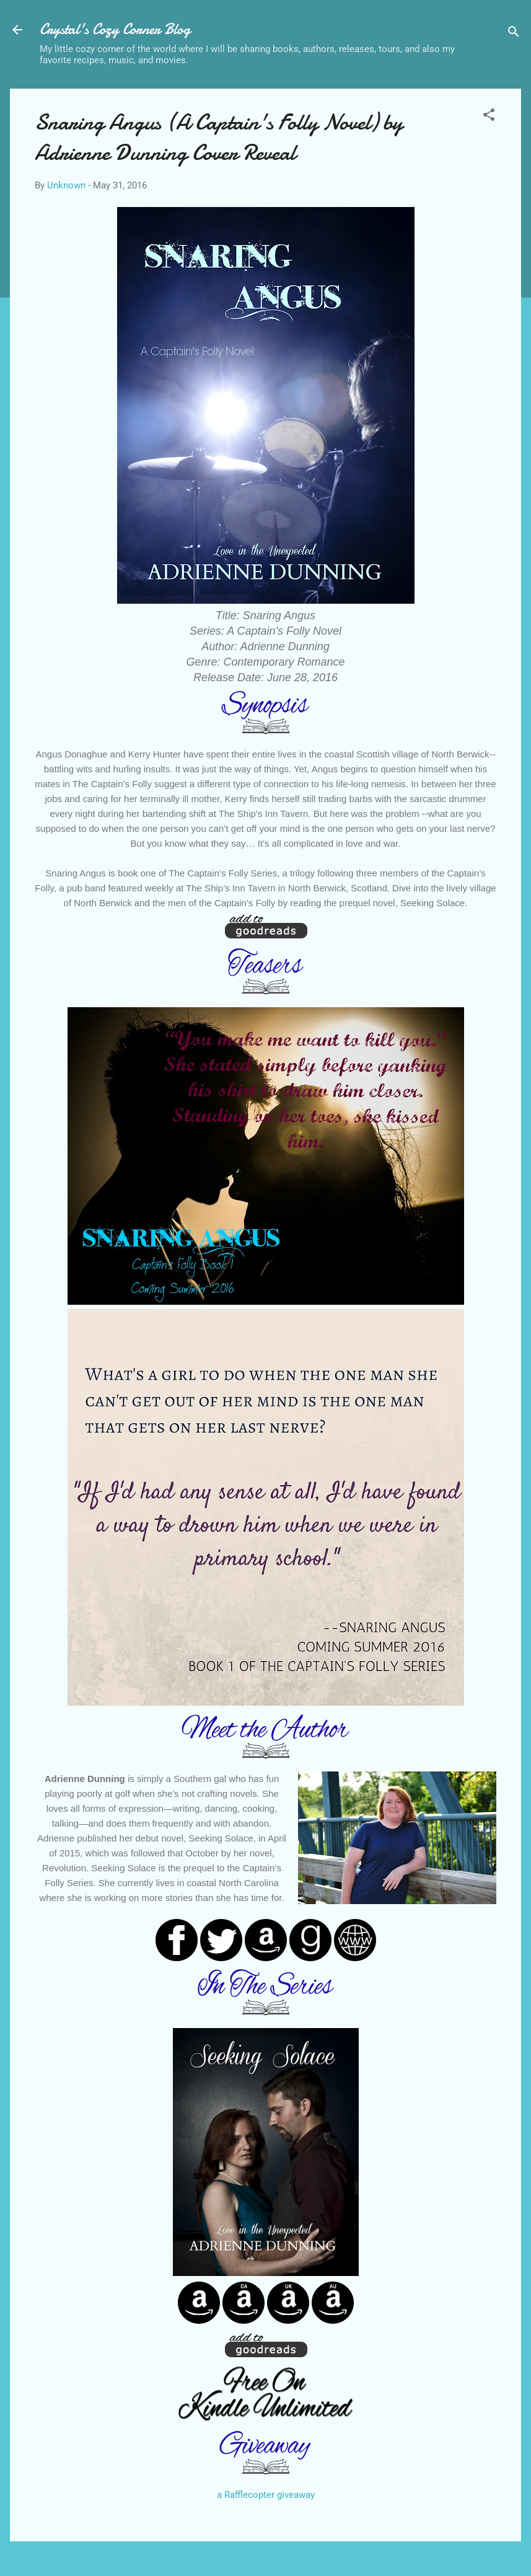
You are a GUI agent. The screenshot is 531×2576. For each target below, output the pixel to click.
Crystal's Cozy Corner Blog (115, 29)
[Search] (513, 34)
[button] (488, 116)
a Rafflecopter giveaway (266, 2494)
